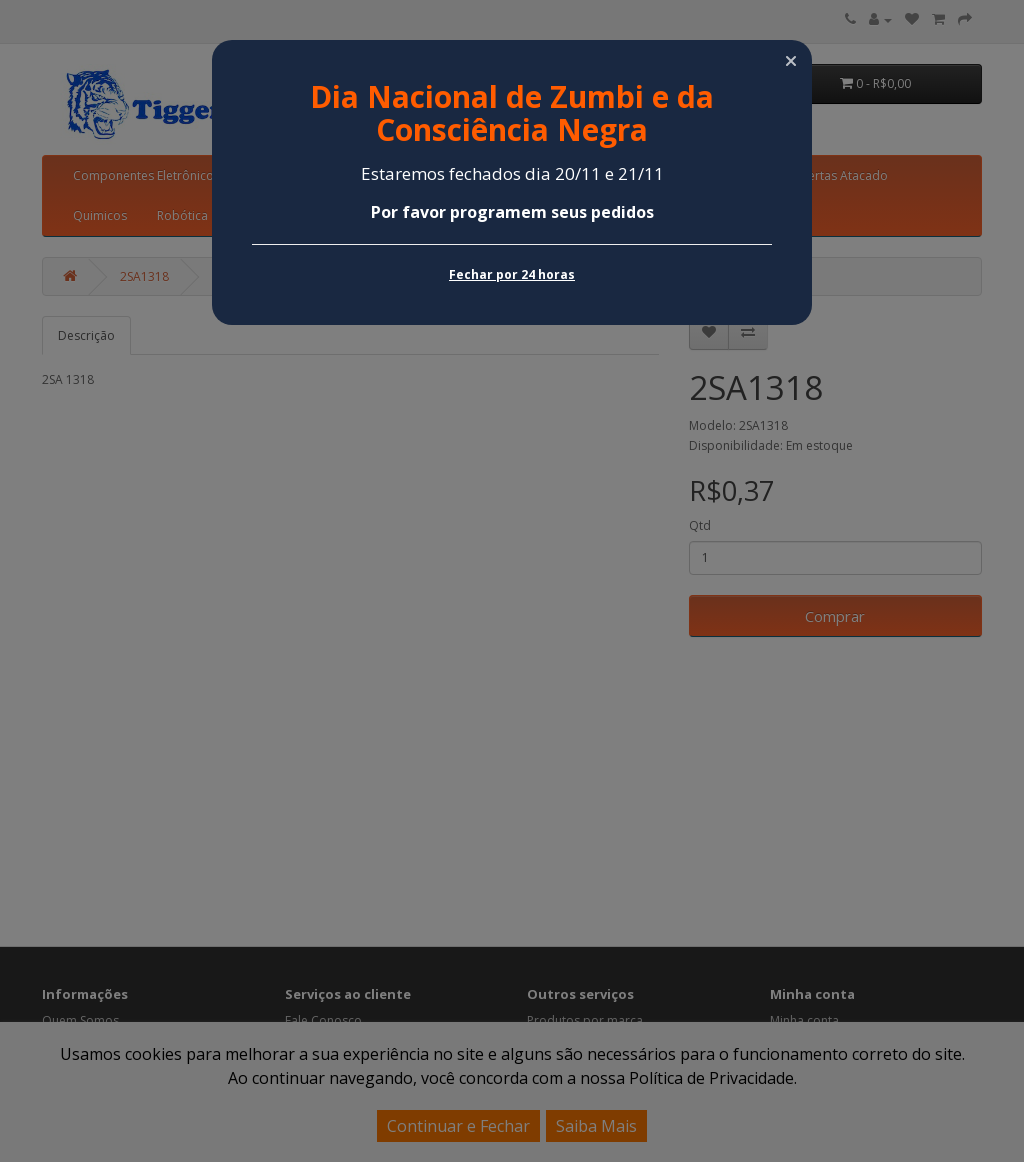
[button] (791, 61)
